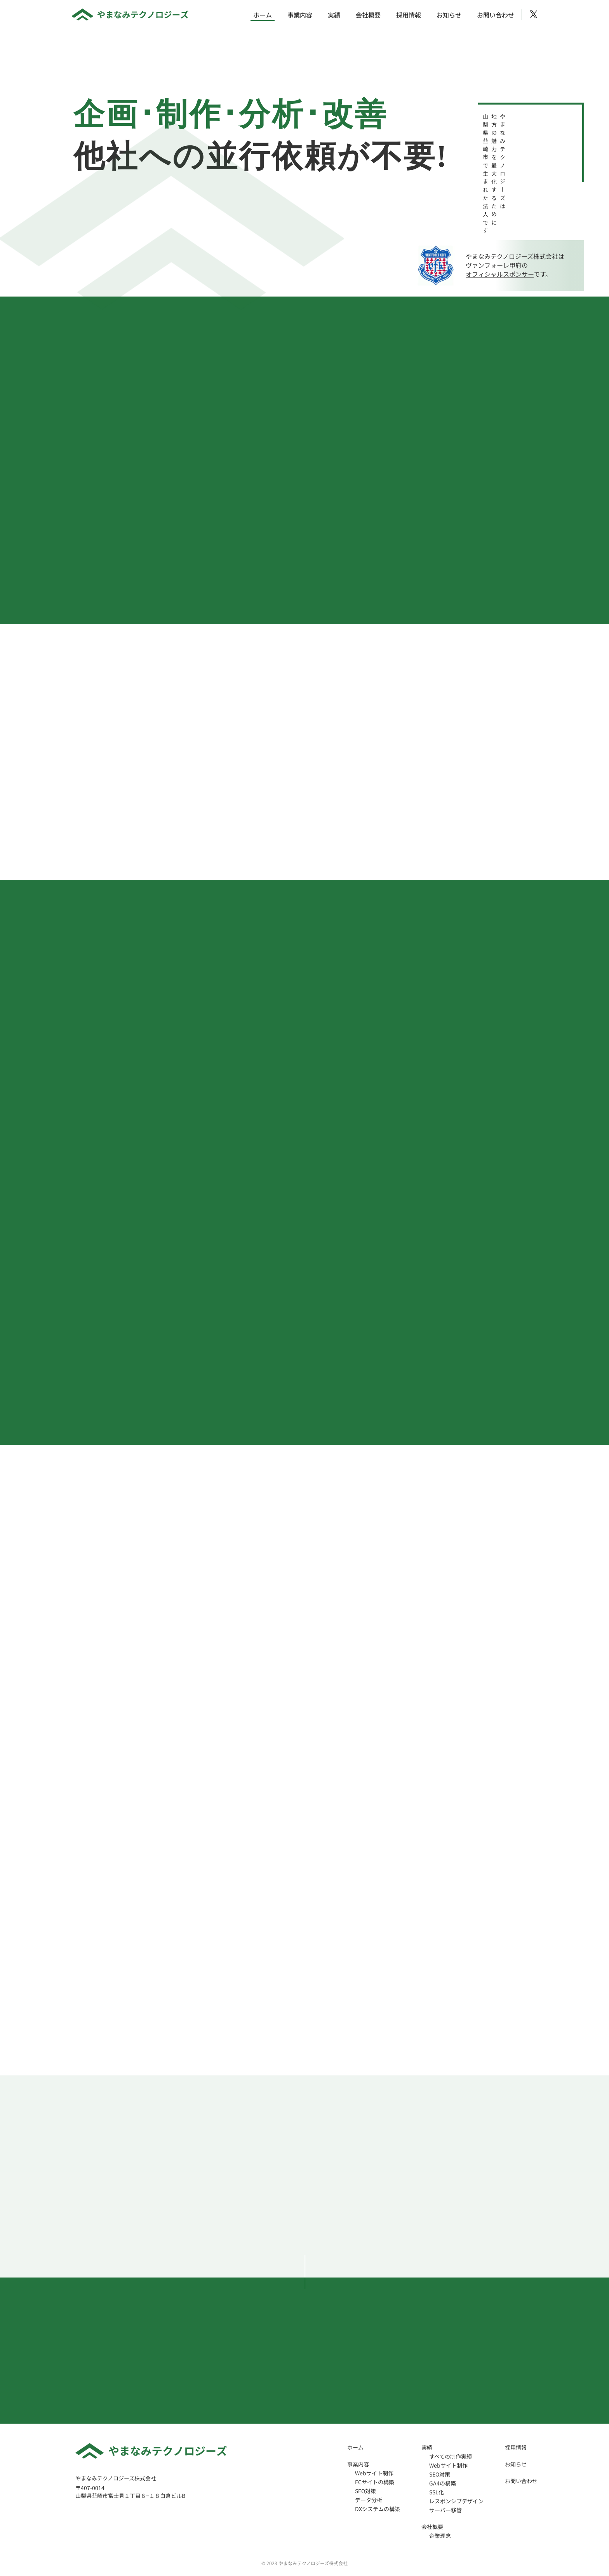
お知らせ (449, 14)
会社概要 (368, 14)
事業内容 (299, 14)
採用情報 (408, 14)
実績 (334, 14)
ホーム (262, 14)
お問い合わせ (495, 14)
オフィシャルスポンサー (500, 274)
